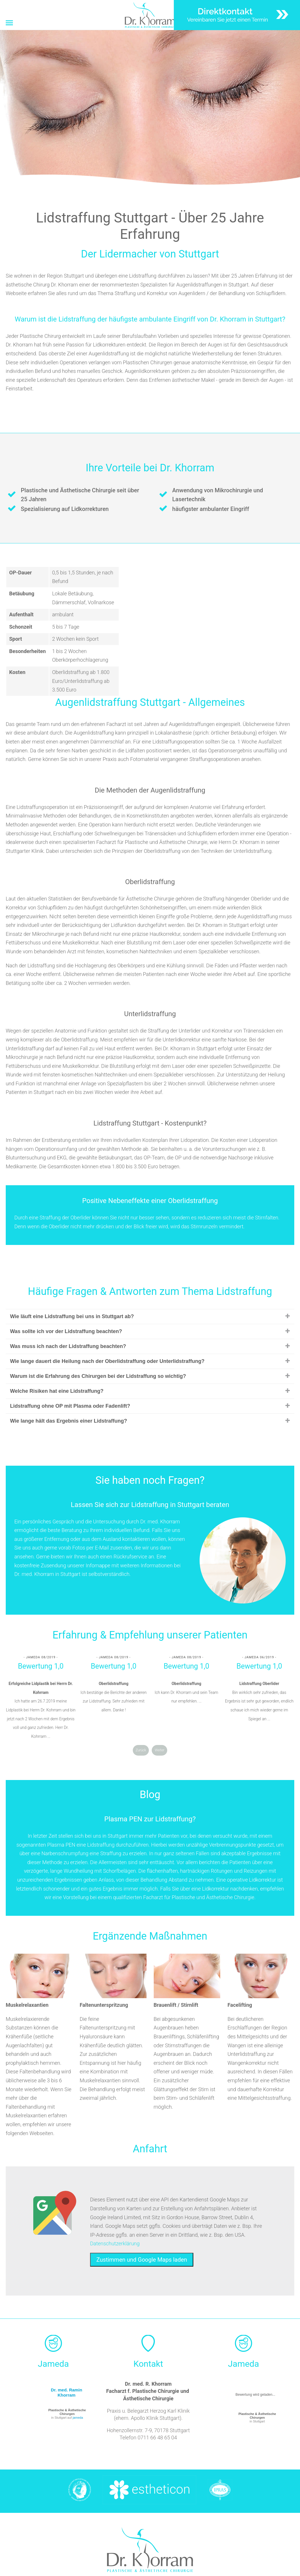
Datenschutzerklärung (115, 2243)
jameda (78, 2417)
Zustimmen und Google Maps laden (141, 2259)
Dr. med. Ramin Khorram (66, 2392)
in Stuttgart (257, 2417)
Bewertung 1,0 (41, 1666)
